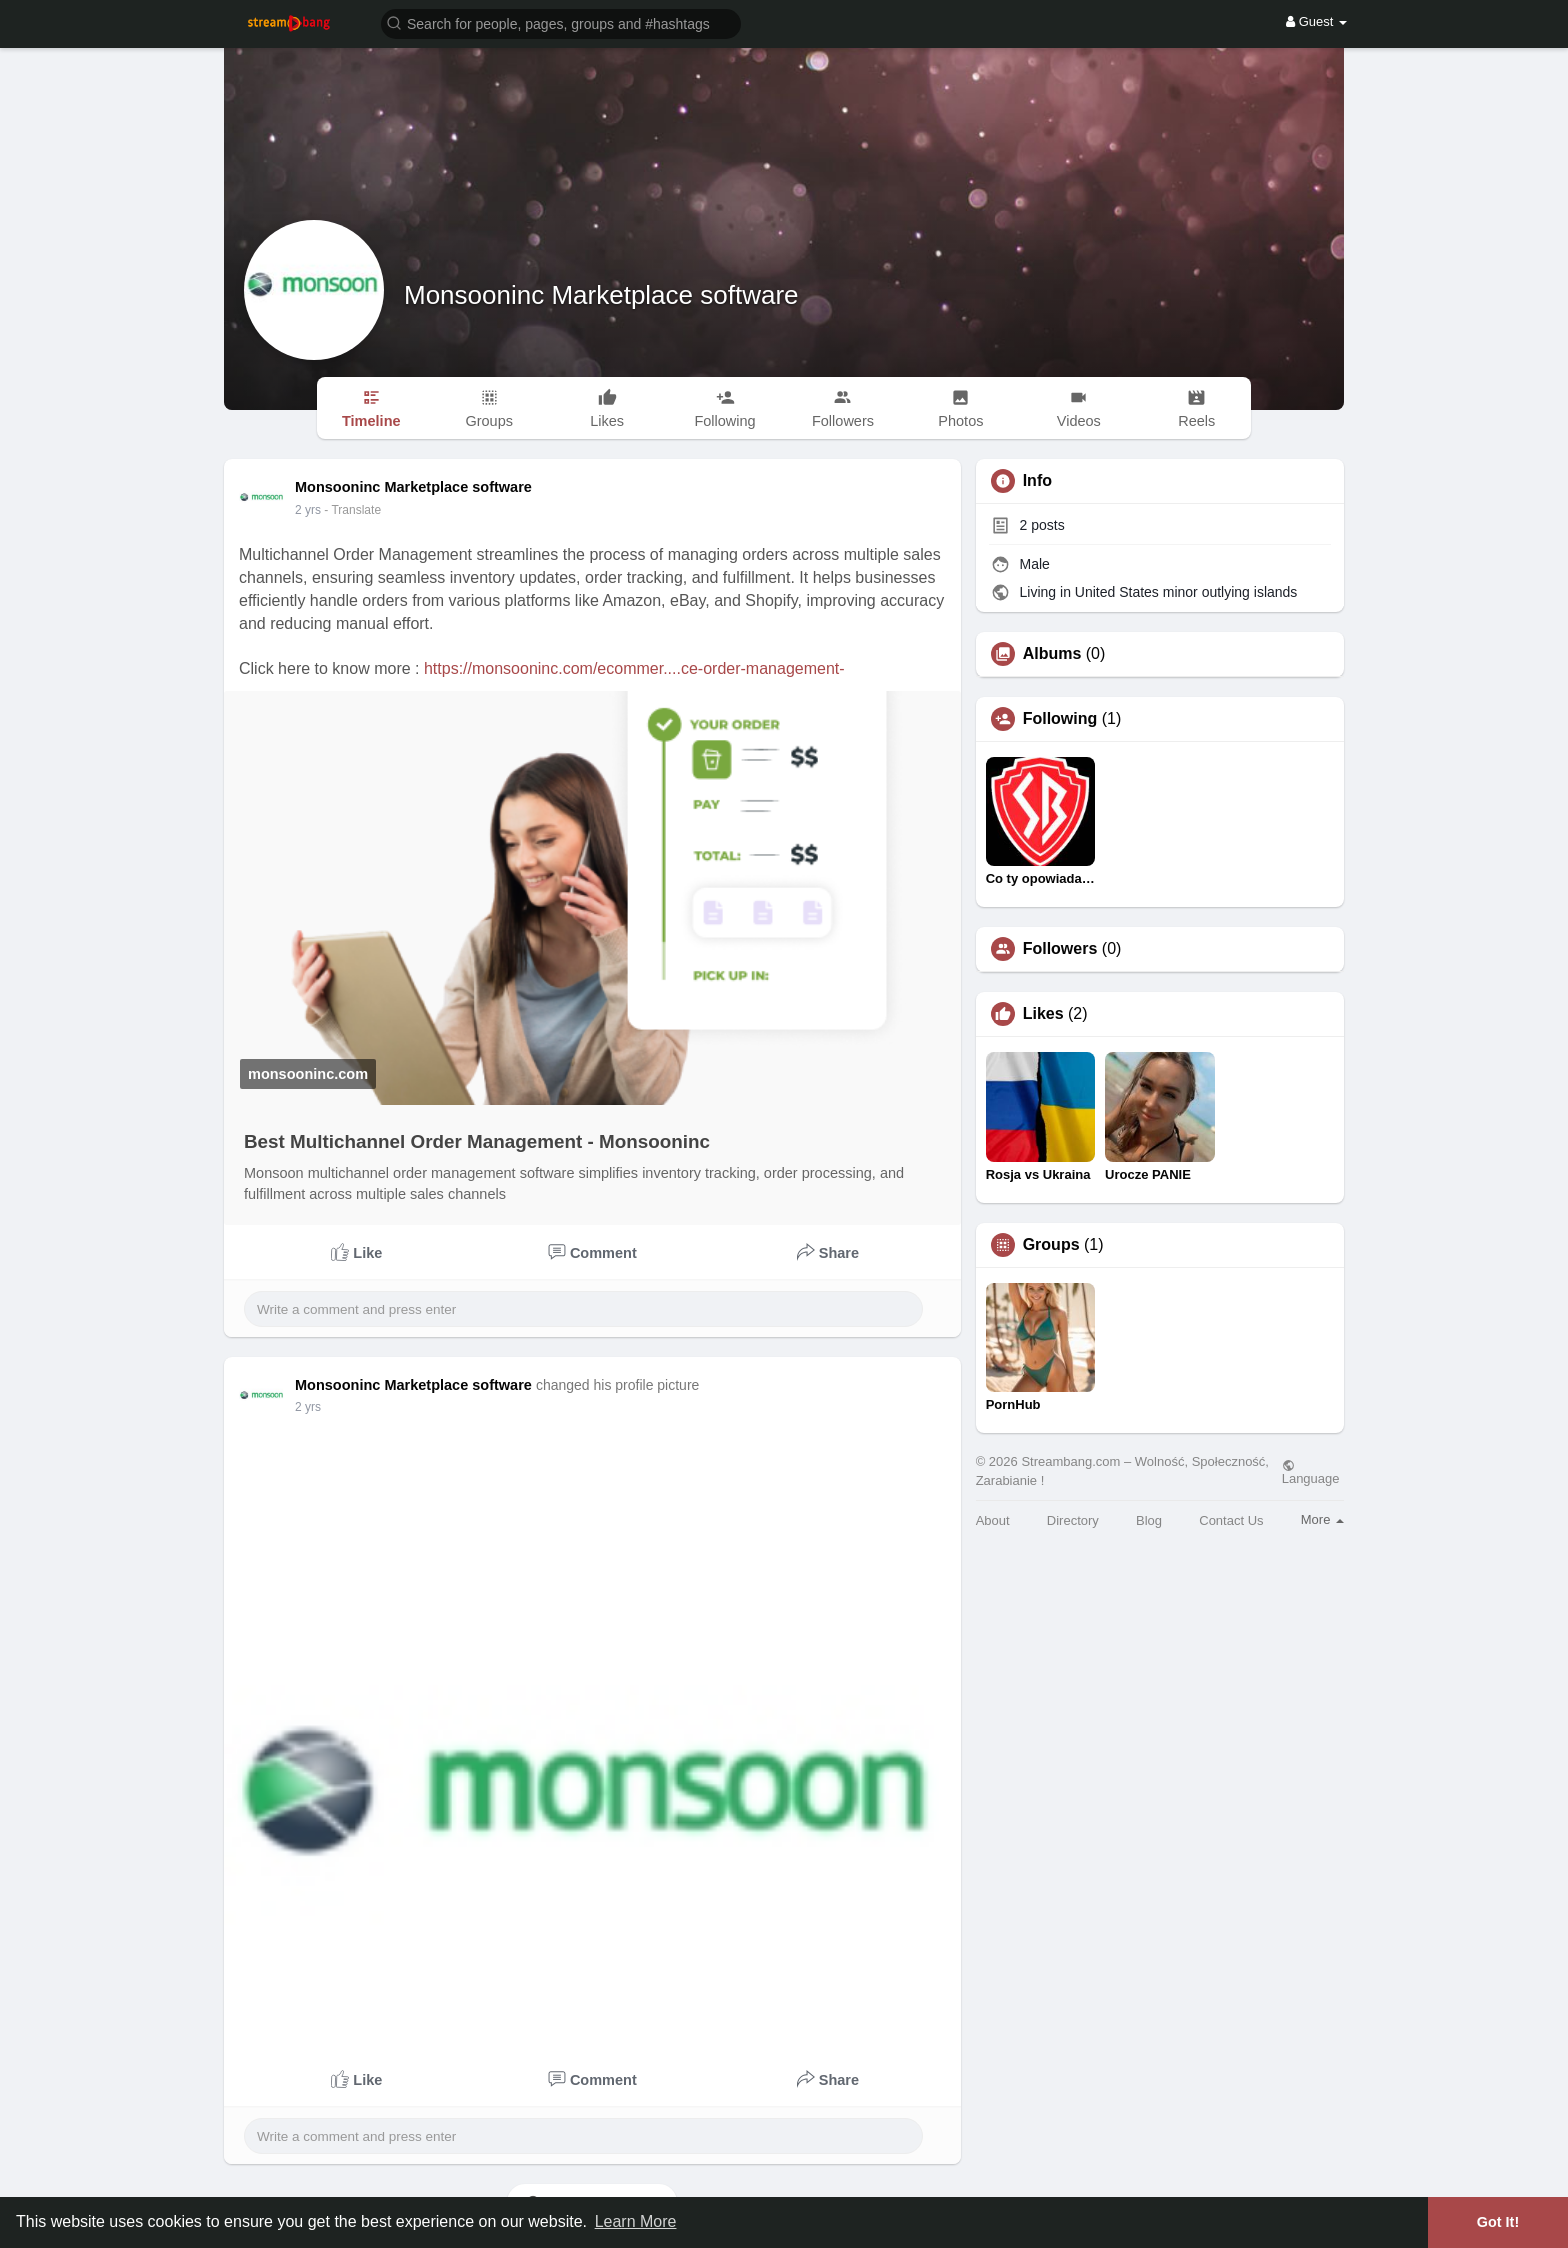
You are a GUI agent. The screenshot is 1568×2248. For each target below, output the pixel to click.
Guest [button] (1316, 21)
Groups (1051, 1245)
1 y (303, 510)
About (993, 1520)
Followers (1060, 949)
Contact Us (1231, 1520)
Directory (1073, 1520)
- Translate (342, 510)
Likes (1043, 1014)
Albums (1052, 654)
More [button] (1322, 1519)
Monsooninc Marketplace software (601, 295)
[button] (561, 22)
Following (1060, 719)
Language (1311, 1472)
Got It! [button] (1498, 2222)
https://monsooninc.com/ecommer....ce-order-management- (634, 668)
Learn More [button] (636, 2221)
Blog (1149, 1520)
